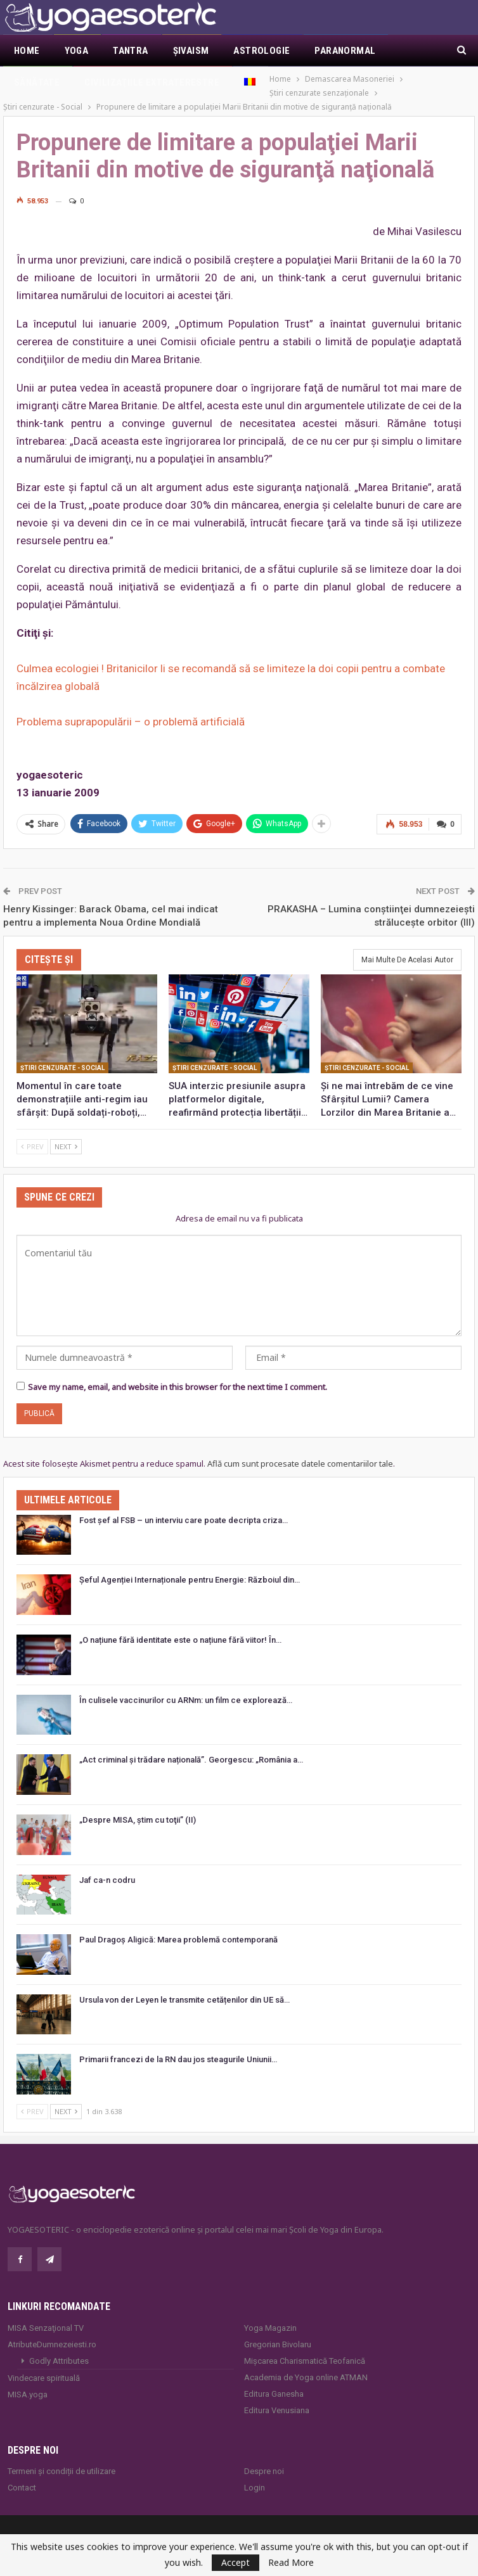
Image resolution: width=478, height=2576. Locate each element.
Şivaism (191, 50)
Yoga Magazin (270, 2314)
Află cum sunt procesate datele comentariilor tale (300, 1449)
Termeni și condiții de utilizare (61, 2457)
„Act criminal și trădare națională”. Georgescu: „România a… (191, 1745)
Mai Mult (335, 50)
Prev (32, 1132)
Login (254, 2473)
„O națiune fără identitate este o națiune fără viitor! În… (180, 1626)
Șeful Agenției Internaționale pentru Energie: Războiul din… (189, 1566)
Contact (22, 2473)
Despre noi (264, 2457)
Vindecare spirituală (44, 2364)
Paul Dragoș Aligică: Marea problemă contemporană (178, 1925)
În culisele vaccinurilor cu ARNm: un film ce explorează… (185, 1686)
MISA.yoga (28, 2380)
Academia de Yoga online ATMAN (306, 2363)
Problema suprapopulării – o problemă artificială (130, 707)
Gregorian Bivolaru (277, 2330)
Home (27, 50)
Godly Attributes (59, 2347)
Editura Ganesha (274, 2380)
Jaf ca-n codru (107, 1865)
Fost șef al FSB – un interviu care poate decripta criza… (183, 1506)
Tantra (130, 50)
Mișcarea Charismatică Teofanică (304, 2347)
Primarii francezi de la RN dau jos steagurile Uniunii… (178, 2045)
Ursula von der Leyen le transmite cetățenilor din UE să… (184, 1986)
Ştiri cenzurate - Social (62, 1053)
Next (66, 1132)
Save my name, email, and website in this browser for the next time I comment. (177, 1373)
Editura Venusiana (276, 2396)
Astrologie (261, 50)
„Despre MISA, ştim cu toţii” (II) (137, 1806)
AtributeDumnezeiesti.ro (52, 2330)
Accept (235, 2562)
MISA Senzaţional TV (46, 2314)
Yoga (77, 50)
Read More (291, 2562)
